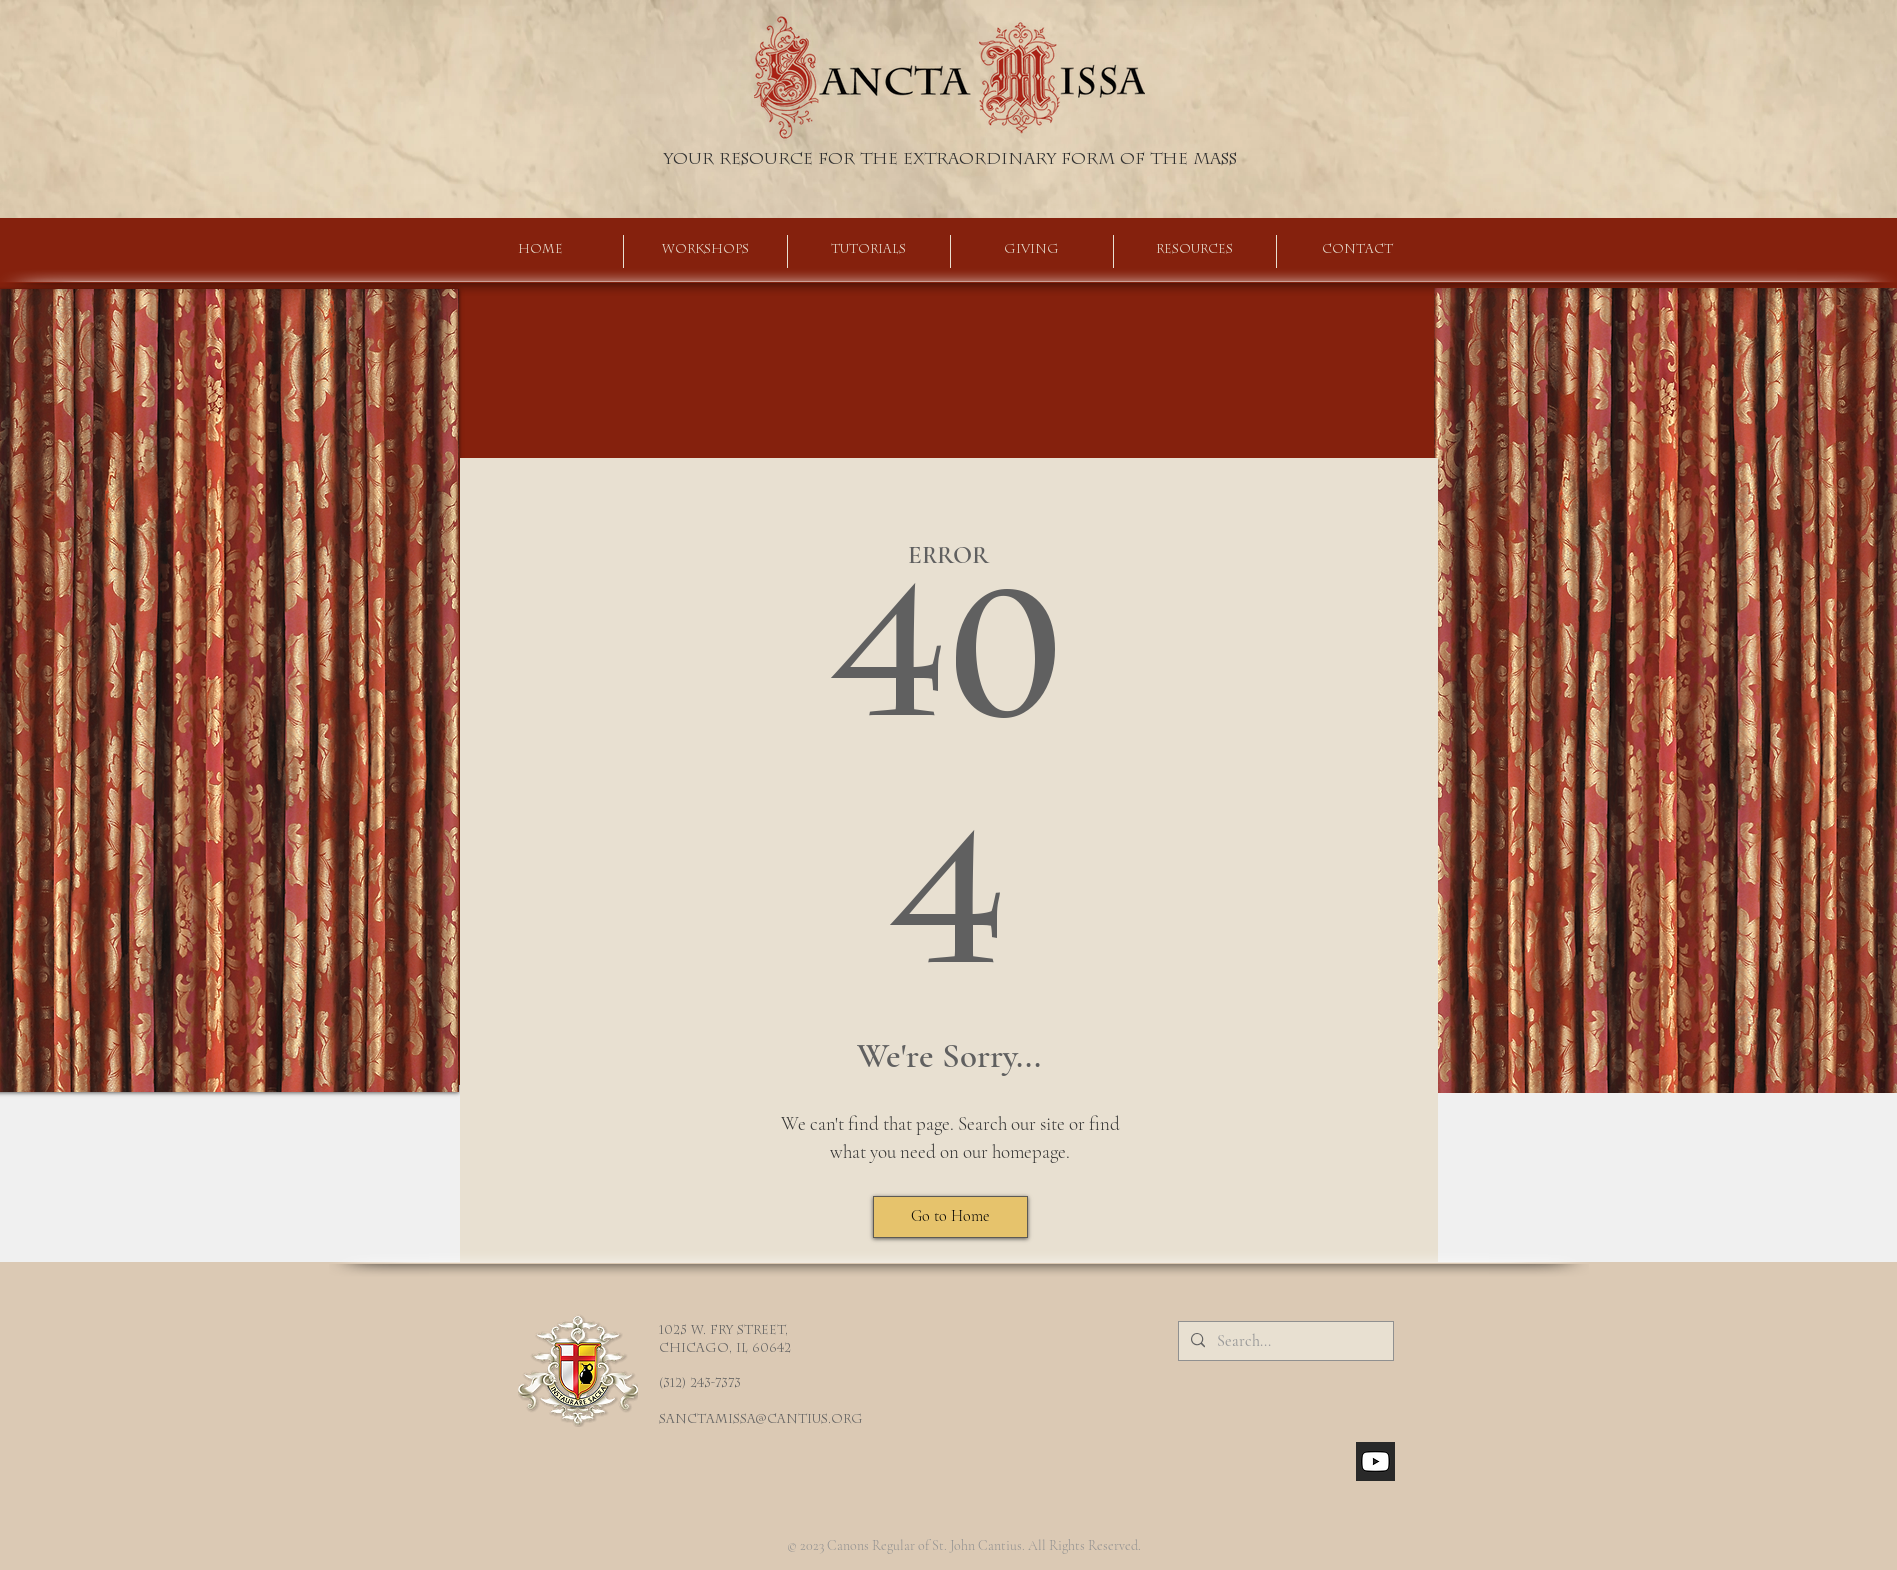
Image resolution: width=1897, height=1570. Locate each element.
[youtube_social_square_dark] (1375, 1461)
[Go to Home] (950, 1217)
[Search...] (1284, 1341)
